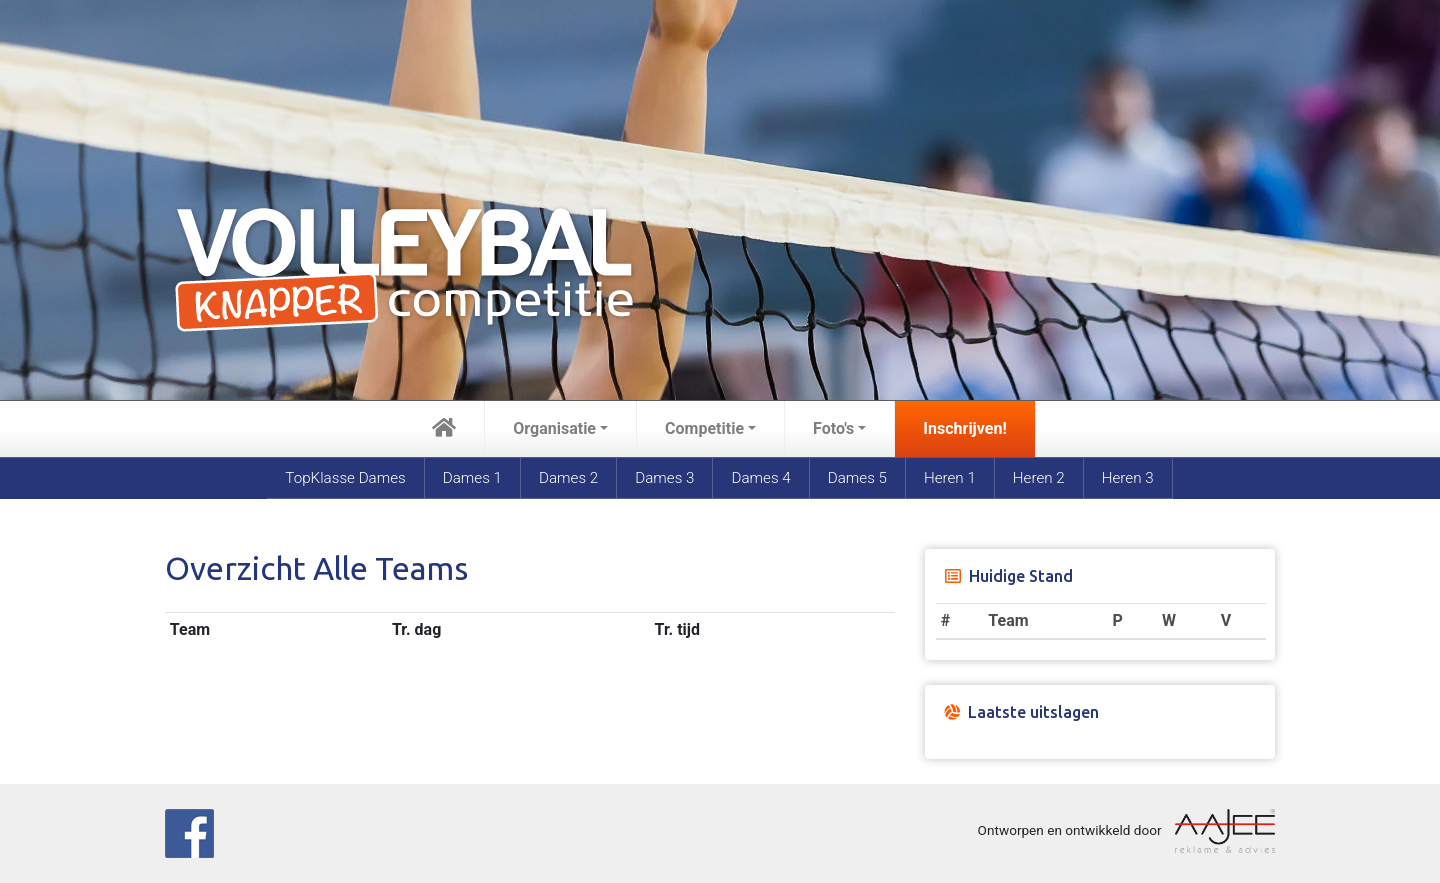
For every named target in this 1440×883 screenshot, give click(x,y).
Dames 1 (472, 478)
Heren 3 (1128, 478)
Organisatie (554, 428)
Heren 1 (950, 478)
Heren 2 (1039, 478)
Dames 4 (760, 478)
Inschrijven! (964, 428)
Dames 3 (664, 478)
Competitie (704, 428)
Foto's (833, 428)
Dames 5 (857, 478)
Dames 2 (568, 478)
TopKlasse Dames (345, 478)
